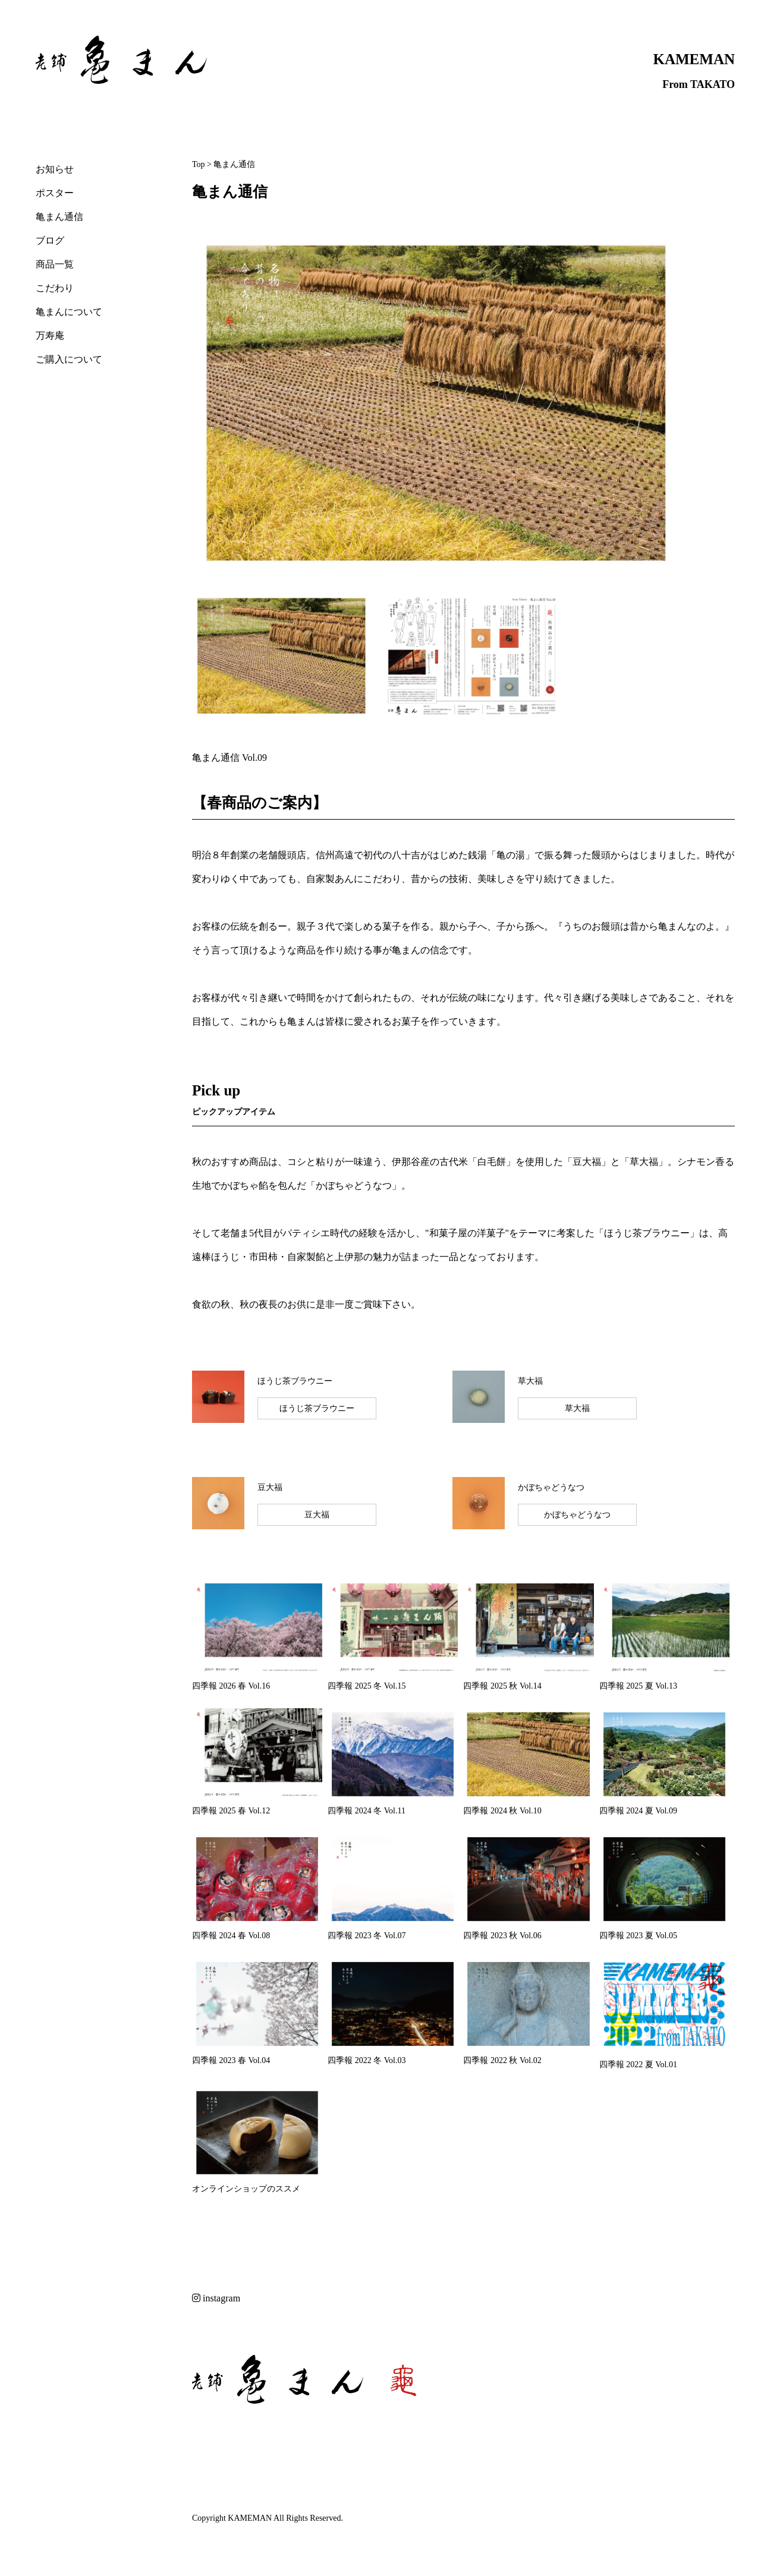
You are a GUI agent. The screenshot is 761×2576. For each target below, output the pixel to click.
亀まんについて (69, 312)
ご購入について (69, 359)
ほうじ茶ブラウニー (316, 1408)
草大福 (577, 1408)
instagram (216, 2298)
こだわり (55, 288)
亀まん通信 (59, 217)
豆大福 (316, 1514)
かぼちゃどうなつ (577, 1514)
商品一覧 (55, 264)
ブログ (50, 240)
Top (198, 164)
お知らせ (55, 169)
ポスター (55, 193)
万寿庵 (50, 335)
